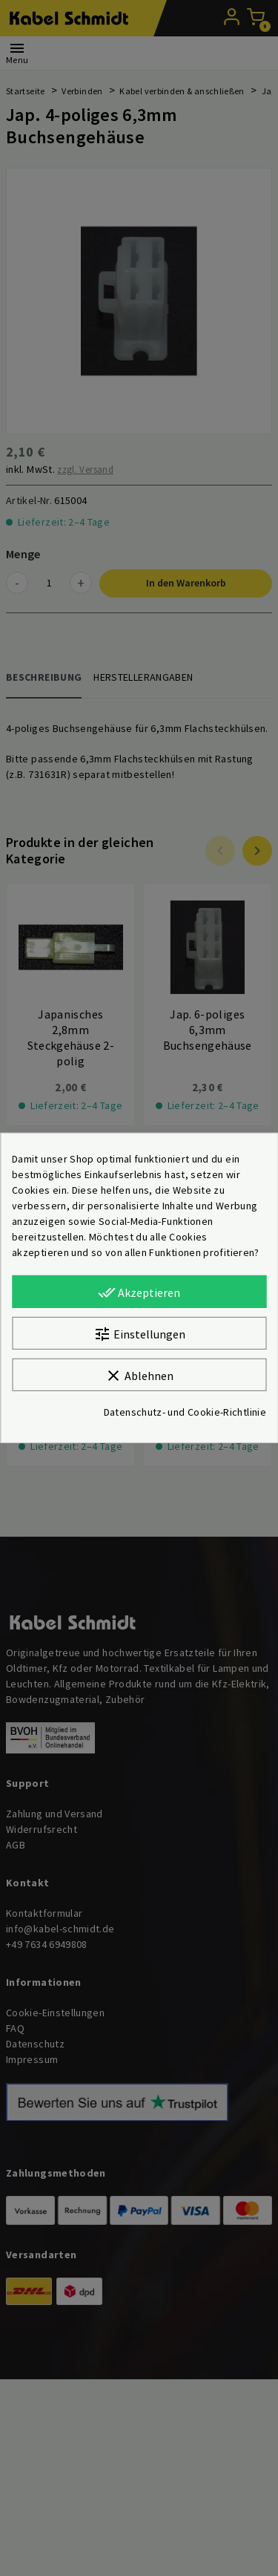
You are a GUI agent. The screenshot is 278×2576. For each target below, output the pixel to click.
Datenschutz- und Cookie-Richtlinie (185, 1412)
